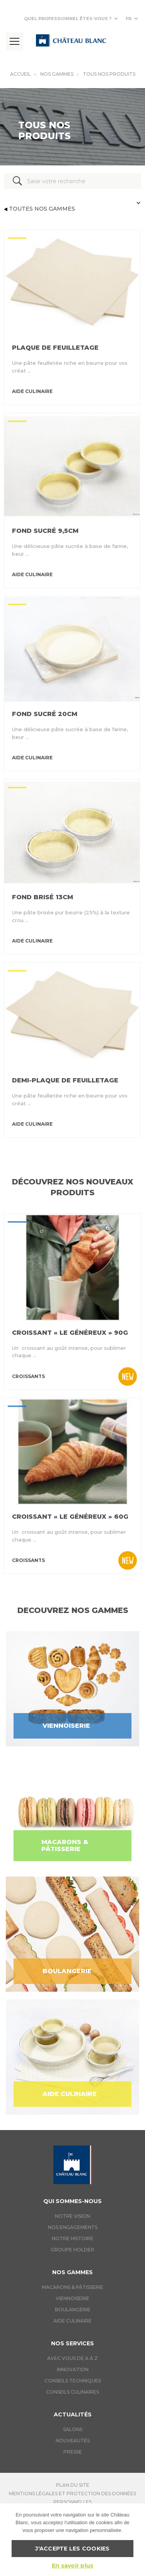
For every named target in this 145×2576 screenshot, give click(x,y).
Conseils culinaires (72, 2392)
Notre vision (72, 2216)
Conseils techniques (72, 2381)
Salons (72, 2429)
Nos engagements (72, 2227)
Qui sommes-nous (72, 2201)
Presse (72, 2452)
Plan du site (72, 2485)
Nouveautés (73, 2440)
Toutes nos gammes (39, 208)
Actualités (73, 2414)
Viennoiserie (72, 2298)
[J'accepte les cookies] (135, 2540)
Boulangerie (72, 2309)
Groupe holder (72, 2250)
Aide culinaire (72, 2321)
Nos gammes (56, 74)
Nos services (72, 2343)
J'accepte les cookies (72, 2548)
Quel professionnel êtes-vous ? (67, 18)
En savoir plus (73, 2565)
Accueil (20, 74)
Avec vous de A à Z (72, 2358)
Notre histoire (73, 2238)
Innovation (73, 2369)
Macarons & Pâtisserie (72, 2287)
